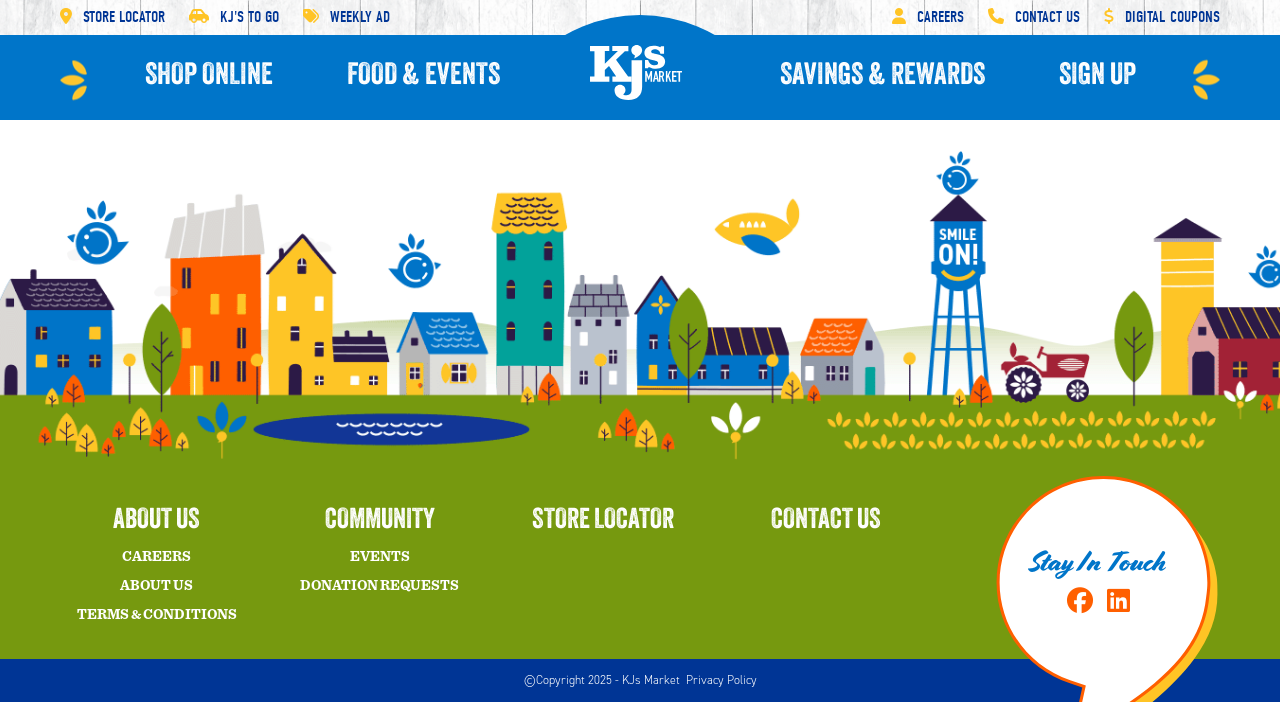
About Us (156, 586)
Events (380, 557)
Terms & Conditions (157, 615)
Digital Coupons (1162, 17)
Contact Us (1034, 17)
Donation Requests (379, 586)
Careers (928, 17)
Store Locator (112, 17)
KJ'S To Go (234, 17)
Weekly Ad (346, 17)
